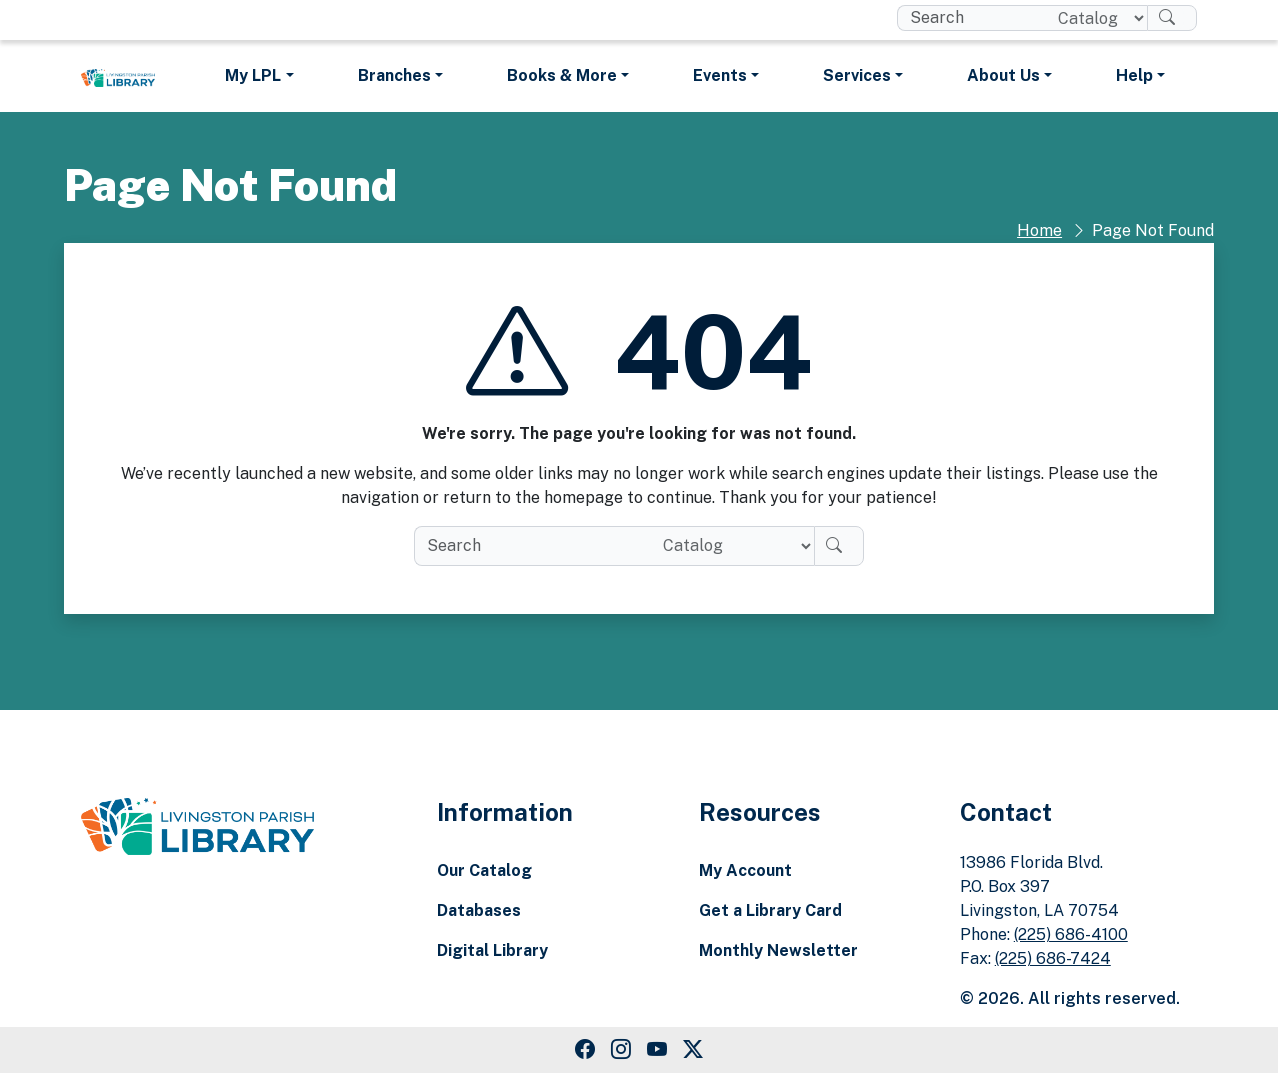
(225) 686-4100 (1071, 934)
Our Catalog (484, 870)
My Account (745, 870)
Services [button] (857, 75)
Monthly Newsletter (778, 950)
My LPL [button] (253, 75)
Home (1039, 230)
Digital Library (492, 950)
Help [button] (1134, 75)
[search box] (969, 18)
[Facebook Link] (585, 1050)
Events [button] (720, 75)
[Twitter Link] (693, 1050)
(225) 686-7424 (1053, 958)
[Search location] (1094, 18)
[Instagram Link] (621, 1050)
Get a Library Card (770, 910)
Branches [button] (394, 75)
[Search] (1172, 18)
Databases (479, 910)
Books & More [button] (562, 75)
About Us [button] (1003, 75)
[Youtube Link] (657, 1050)
